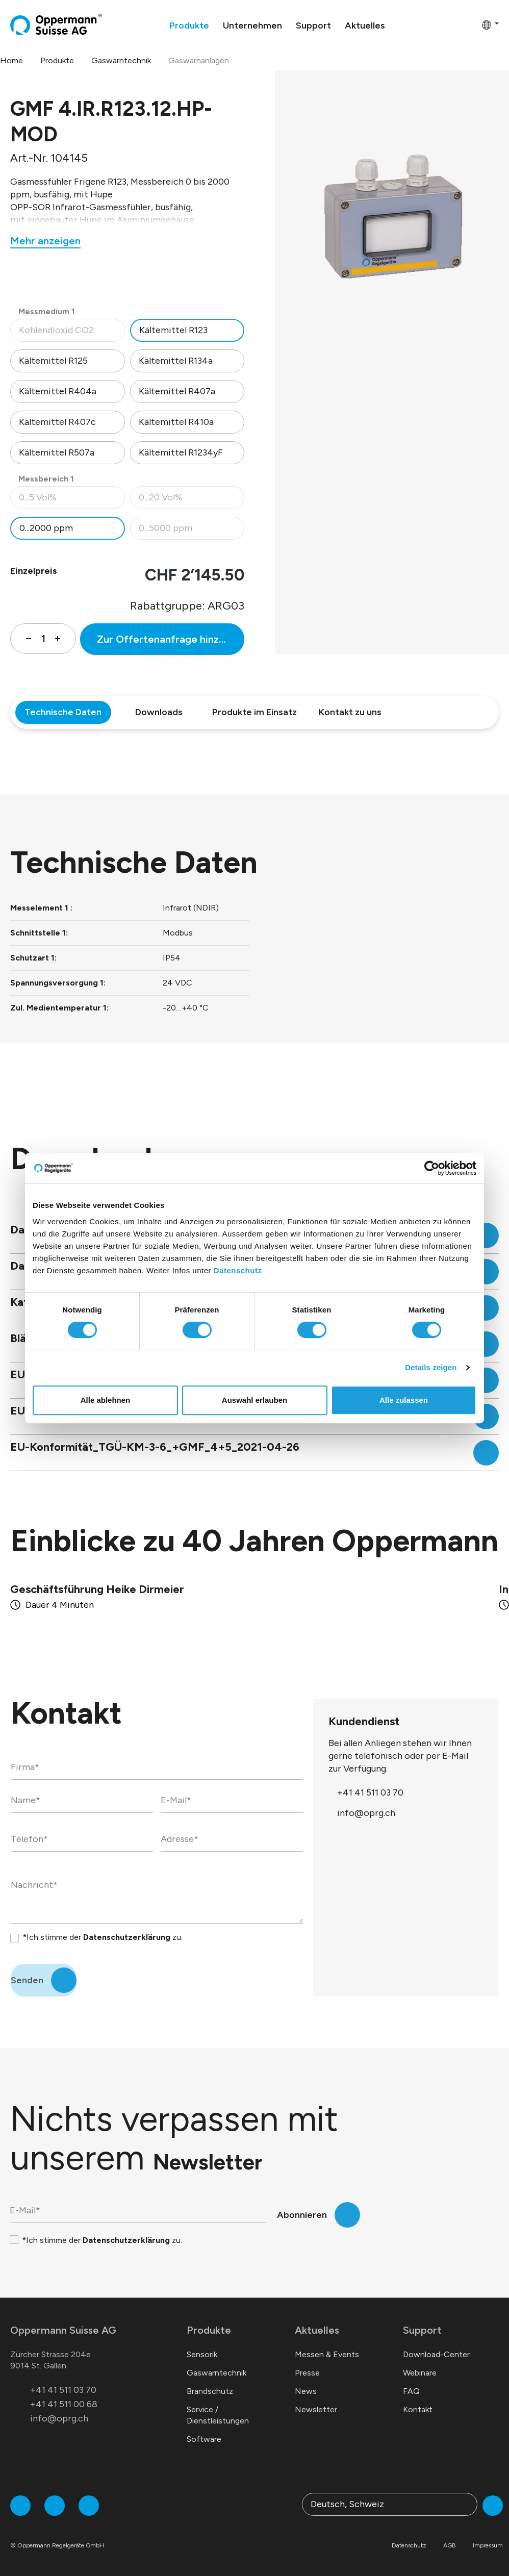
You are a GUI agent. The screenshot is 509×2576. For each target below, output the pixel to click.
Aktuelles (317, 2330)
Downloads (159, 712)
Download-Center (436, 2354)
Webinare (420, 2373)
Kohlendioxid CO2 (71, 332)
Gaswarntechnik (216, 2373)
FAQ (411, 2391)
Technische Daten (62, 712)
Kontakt (417, 2409)
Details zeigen (430, 1367)
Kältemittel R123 (173, 330)
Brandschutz (210, 2391)
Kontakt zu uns (350, 712)
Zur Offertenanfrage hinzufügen (170, 639)
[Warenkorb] (470, 24)
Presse (307, 2373)
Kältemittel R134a (176, 360)
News (306, 2391)
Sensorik (202, 2354)
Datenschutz (238, 1270)
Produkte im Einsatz (254, 712)
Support (422, 2330)
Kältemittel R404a (57, 391)
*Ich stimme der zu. (102, 1937)
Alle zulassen (403, 1400)
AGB (449, 2545)
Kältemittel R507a (56, 452)
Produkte (209, 2330)
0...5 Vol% (71, 500)
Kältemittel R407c (57, 421)
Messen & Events (327, 2354)
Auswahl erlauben (254, 1400)
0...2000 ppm (46, 528)
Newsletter (316, 2409)
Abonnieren (302, 2214)
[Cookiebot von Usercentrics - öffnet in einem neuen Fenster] (431, 1168)
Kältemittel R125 (53, 360)
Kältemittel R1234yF (181, 452)
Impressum (488, 2545)
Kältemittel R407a (177, 391)
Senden (27, 1980)
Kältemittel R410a (176, 421)
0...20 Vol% (191, 500)
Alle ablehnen (106, 1400)
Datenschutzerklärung (126, 1937)
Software (204, 2439)
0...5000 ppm (191, 530)
